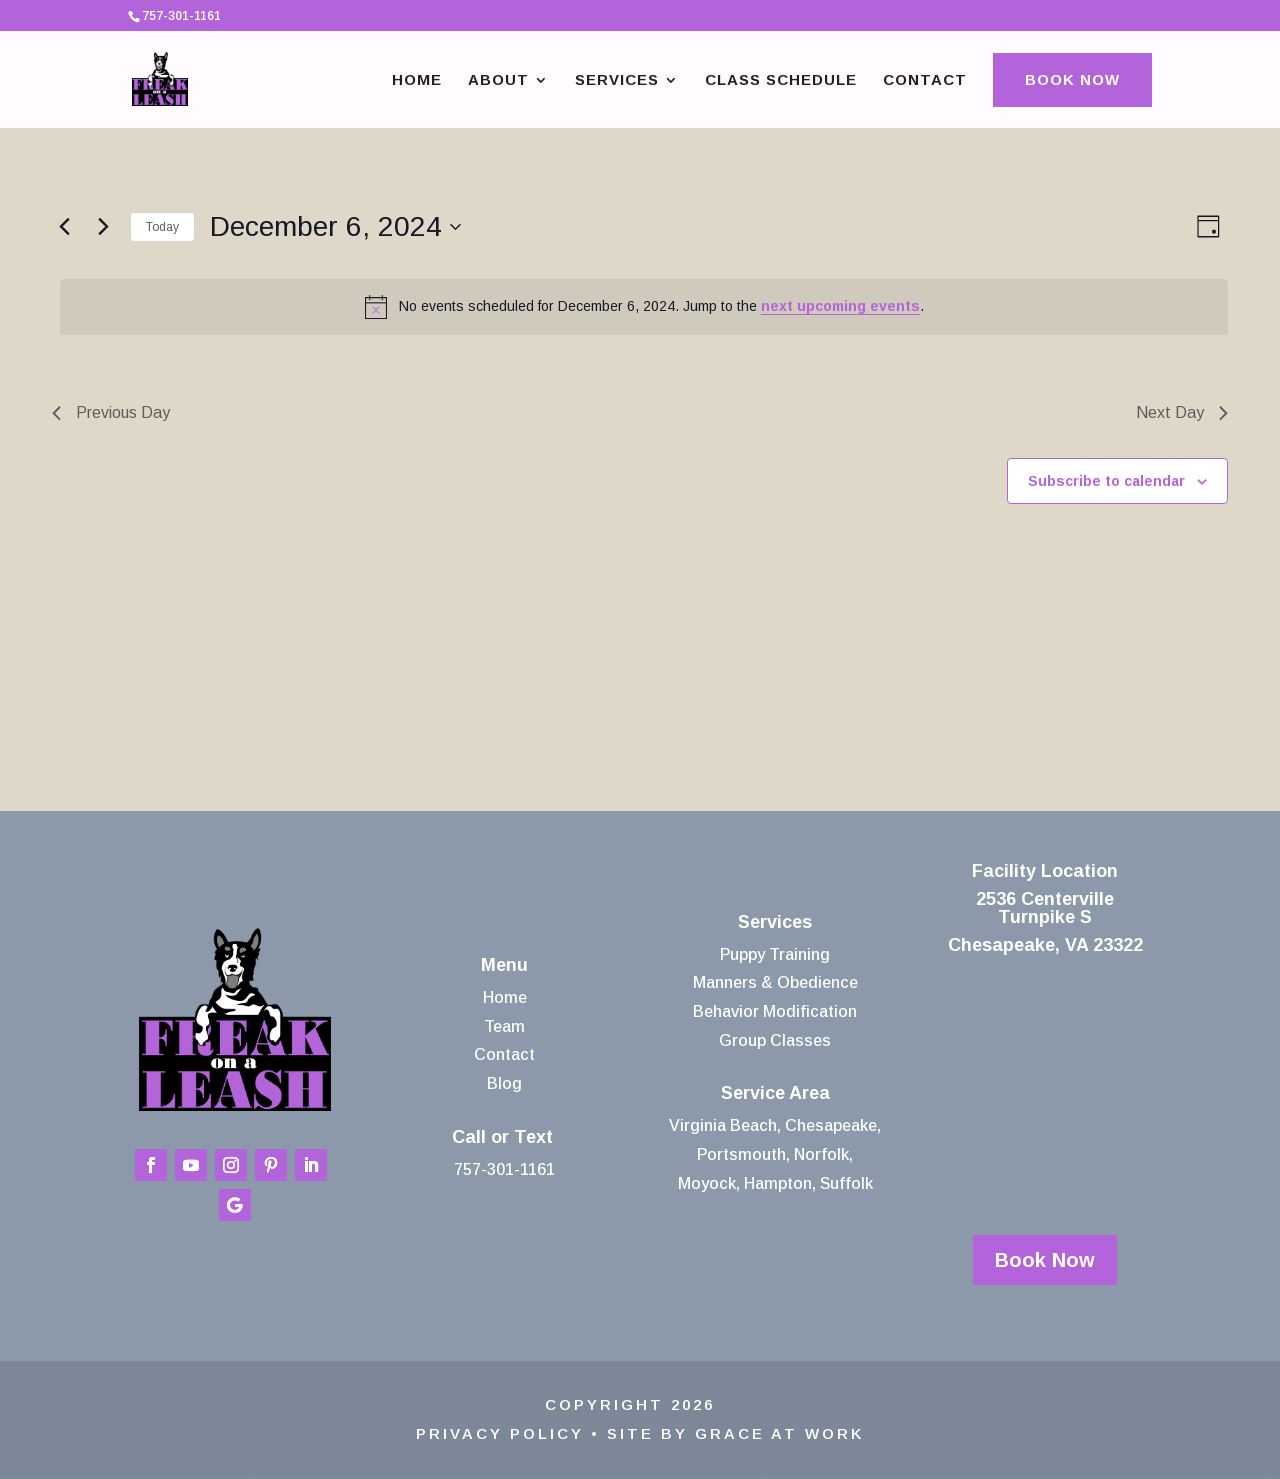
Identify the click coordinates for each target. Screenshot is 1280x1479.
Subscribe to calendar (1106, 481)
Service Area (775, 1093)
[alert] (644, 307)
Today (162, 227)
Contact (925, 80)
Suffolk (846, 1183)
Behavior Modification (775, 1011)
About (498, 80)
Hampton (778, 1183)
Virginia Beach (723, 1125)
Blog (504, 1083)
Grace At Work (779, 1433)
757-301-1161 (504, 1169)
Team (504, 1026)
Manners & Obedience (775, 982)
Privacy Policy (500, 1433)
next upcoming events (840, 306)
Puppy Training (775, 954)
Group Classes (775, 1040)
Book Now (1072, 79)
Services (617, 80)
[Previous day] (64, 227)
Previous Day (111, 412)
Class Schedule (781, 80)
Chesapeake (831, 1125)
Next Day (1182, 412)
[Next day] (103, 227)
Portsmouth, (743, 1154)
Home (417, 80)
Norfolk (821, 1154)
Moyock (707, 1183)
